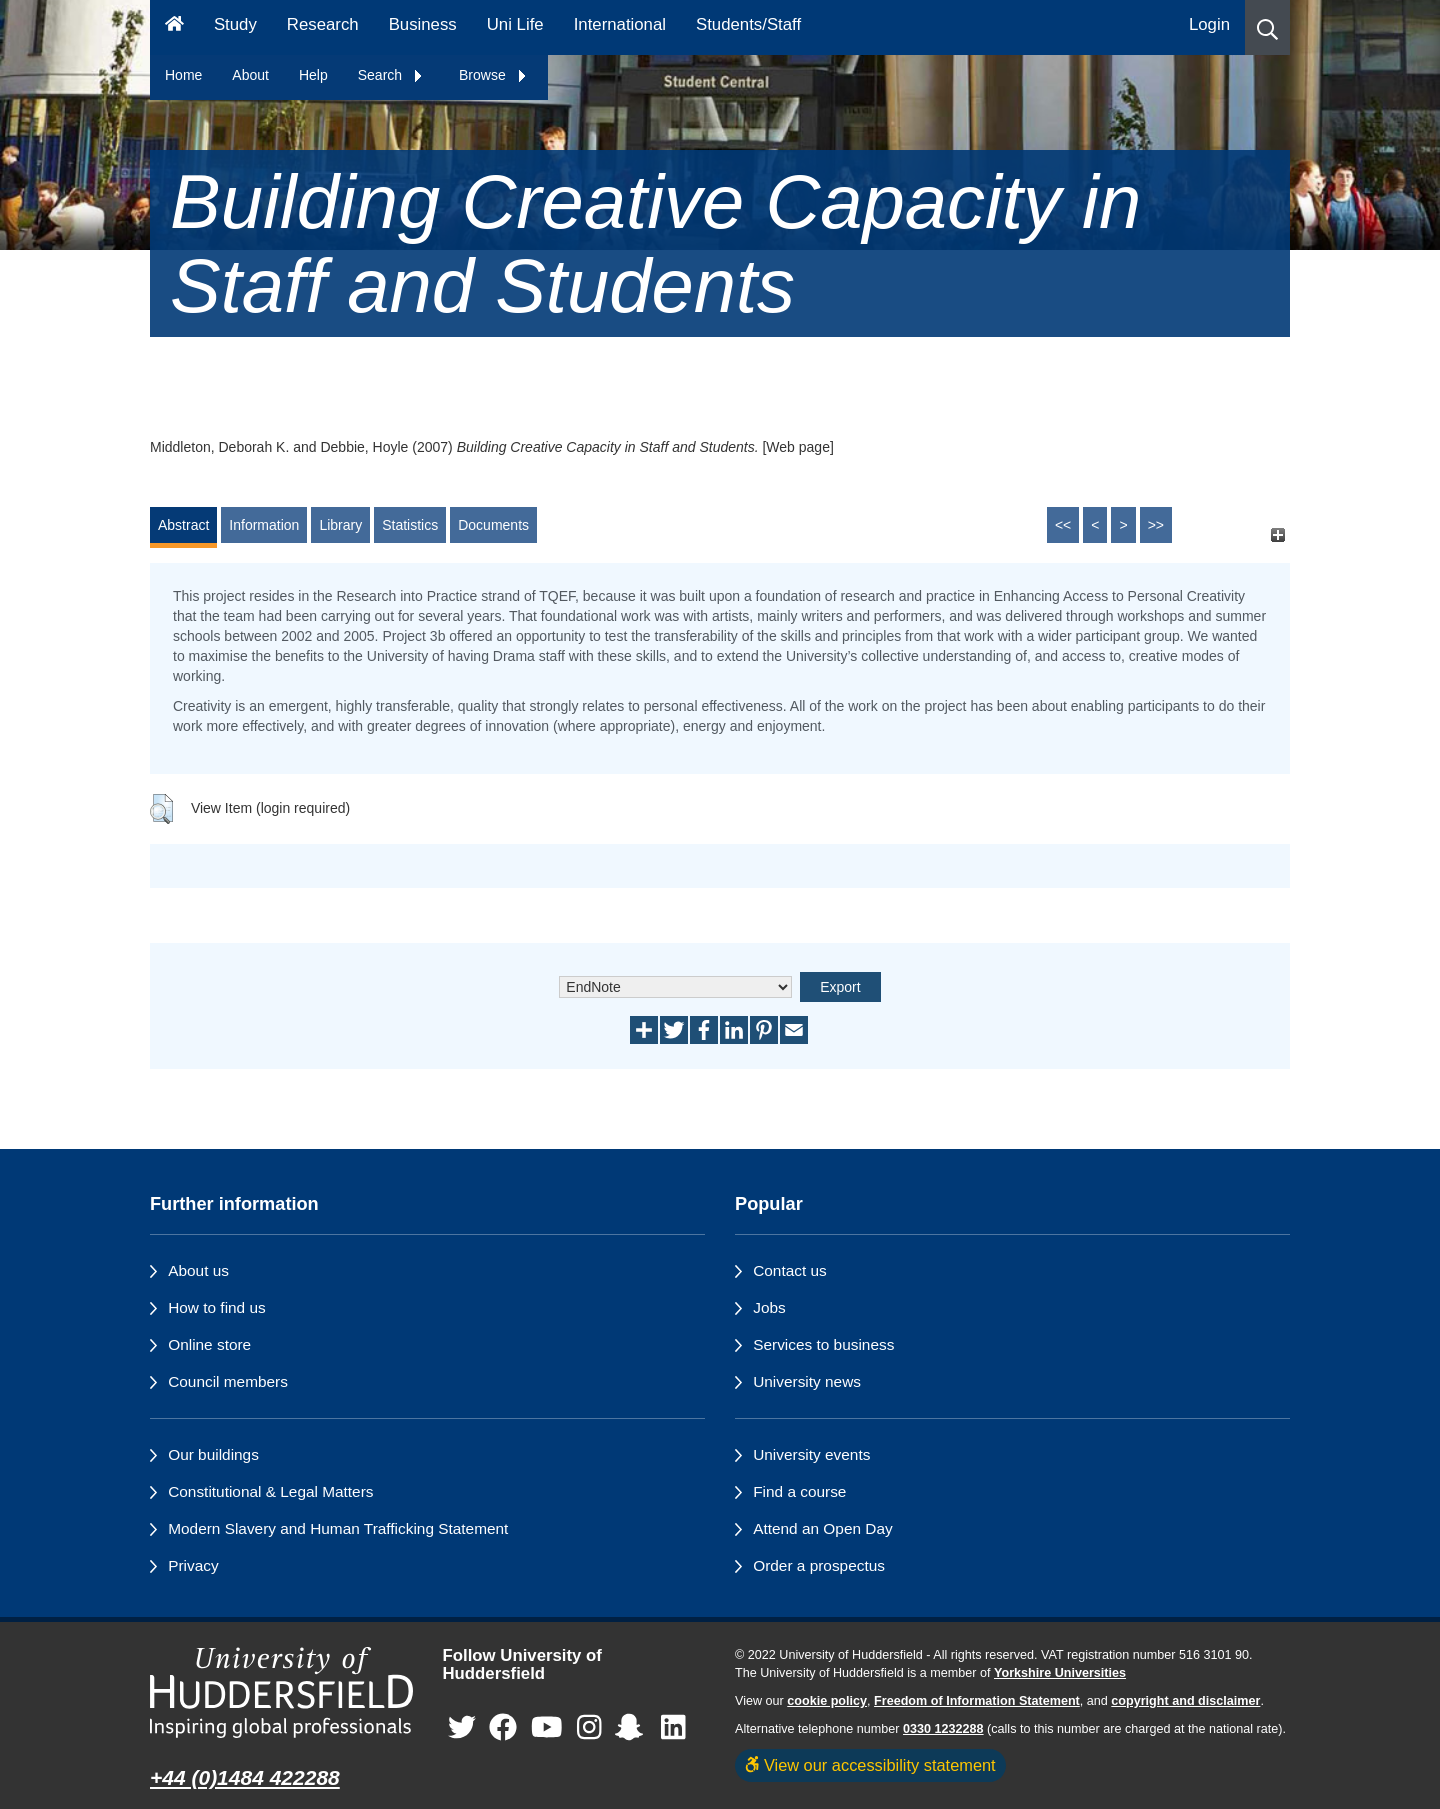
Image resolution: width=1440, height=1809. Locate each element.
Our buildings (213, 1454)
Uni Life (515, 24)
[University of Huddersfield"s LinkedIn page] (673, 1728)
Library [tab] (340, 525)
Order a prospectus (819, 1565)
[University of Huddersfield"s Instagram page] (589, 1728)
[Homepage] (174, 27)
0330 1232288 (943, 1729)
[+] (1277, 534)
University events (811, 1454)
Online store (209, 1344)
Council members (228, 1381)
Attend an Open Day (822, 1528)
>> (1156, 525)
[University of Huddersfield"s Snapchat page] (633, 1728)
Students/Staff (748, 24)
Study (235, 24)
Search (391, 75)
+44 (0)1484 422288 (245, 1777)
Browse (493, 75)
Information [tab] (264, 525)
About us (198, 1270)
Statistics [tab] (410, 525)
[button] (1267, 27)
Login (1209, 24)
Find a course (799, 1491)
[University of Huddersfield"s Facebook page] (503, 1728)
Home (183, 75)
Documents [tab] (493, 525)
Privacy (193, 1565)
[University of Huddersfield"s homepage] (281, 1692)
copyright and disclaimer (1185, 1701)
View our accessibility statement (870, 1765)
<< (1063, 525)
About (250, 75)
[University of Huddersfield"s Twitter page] (462, 1728)
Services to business (823, 1344)
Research (323, 24)
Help (313, 75)
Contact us (790, 1270)
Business (423, 24)
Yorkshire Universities (1060, 1673)
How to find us (217, 1307)
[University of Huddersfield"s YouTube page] (547, 1728)
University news (807, 1381)
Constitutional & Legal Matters (270, 1491)
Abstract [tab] (183, 525)
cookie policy (827, 1701)
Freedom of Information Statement (977, 1701)
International (620, 24)
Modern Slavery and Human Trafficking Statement (338, 1528)
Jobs (769, 1307)
